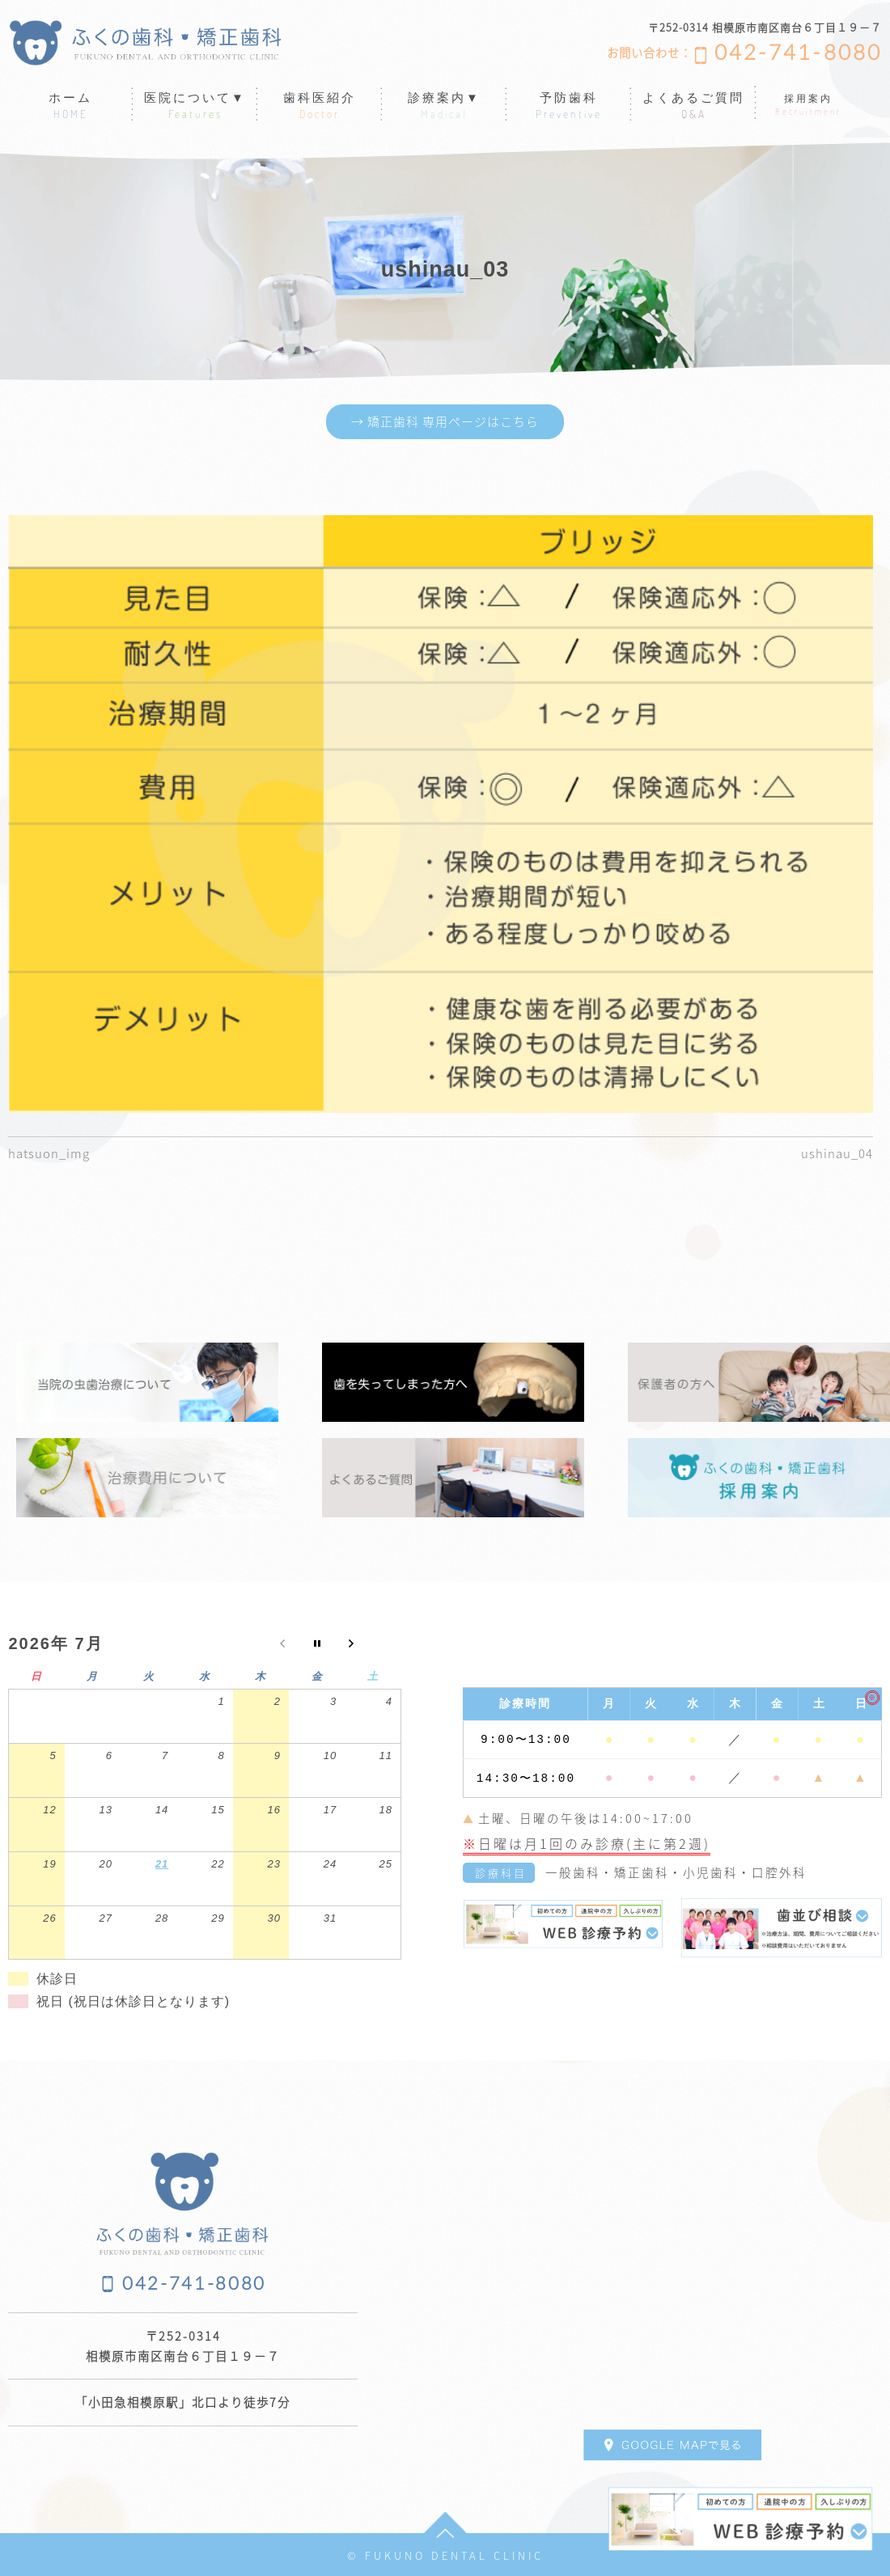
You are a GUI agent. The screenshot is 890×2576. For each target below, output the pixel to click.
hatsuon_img (51, 1153)
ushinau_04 (835, 1153)
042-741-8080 (798, 53)
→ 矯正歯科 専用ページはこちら (445, 422)
